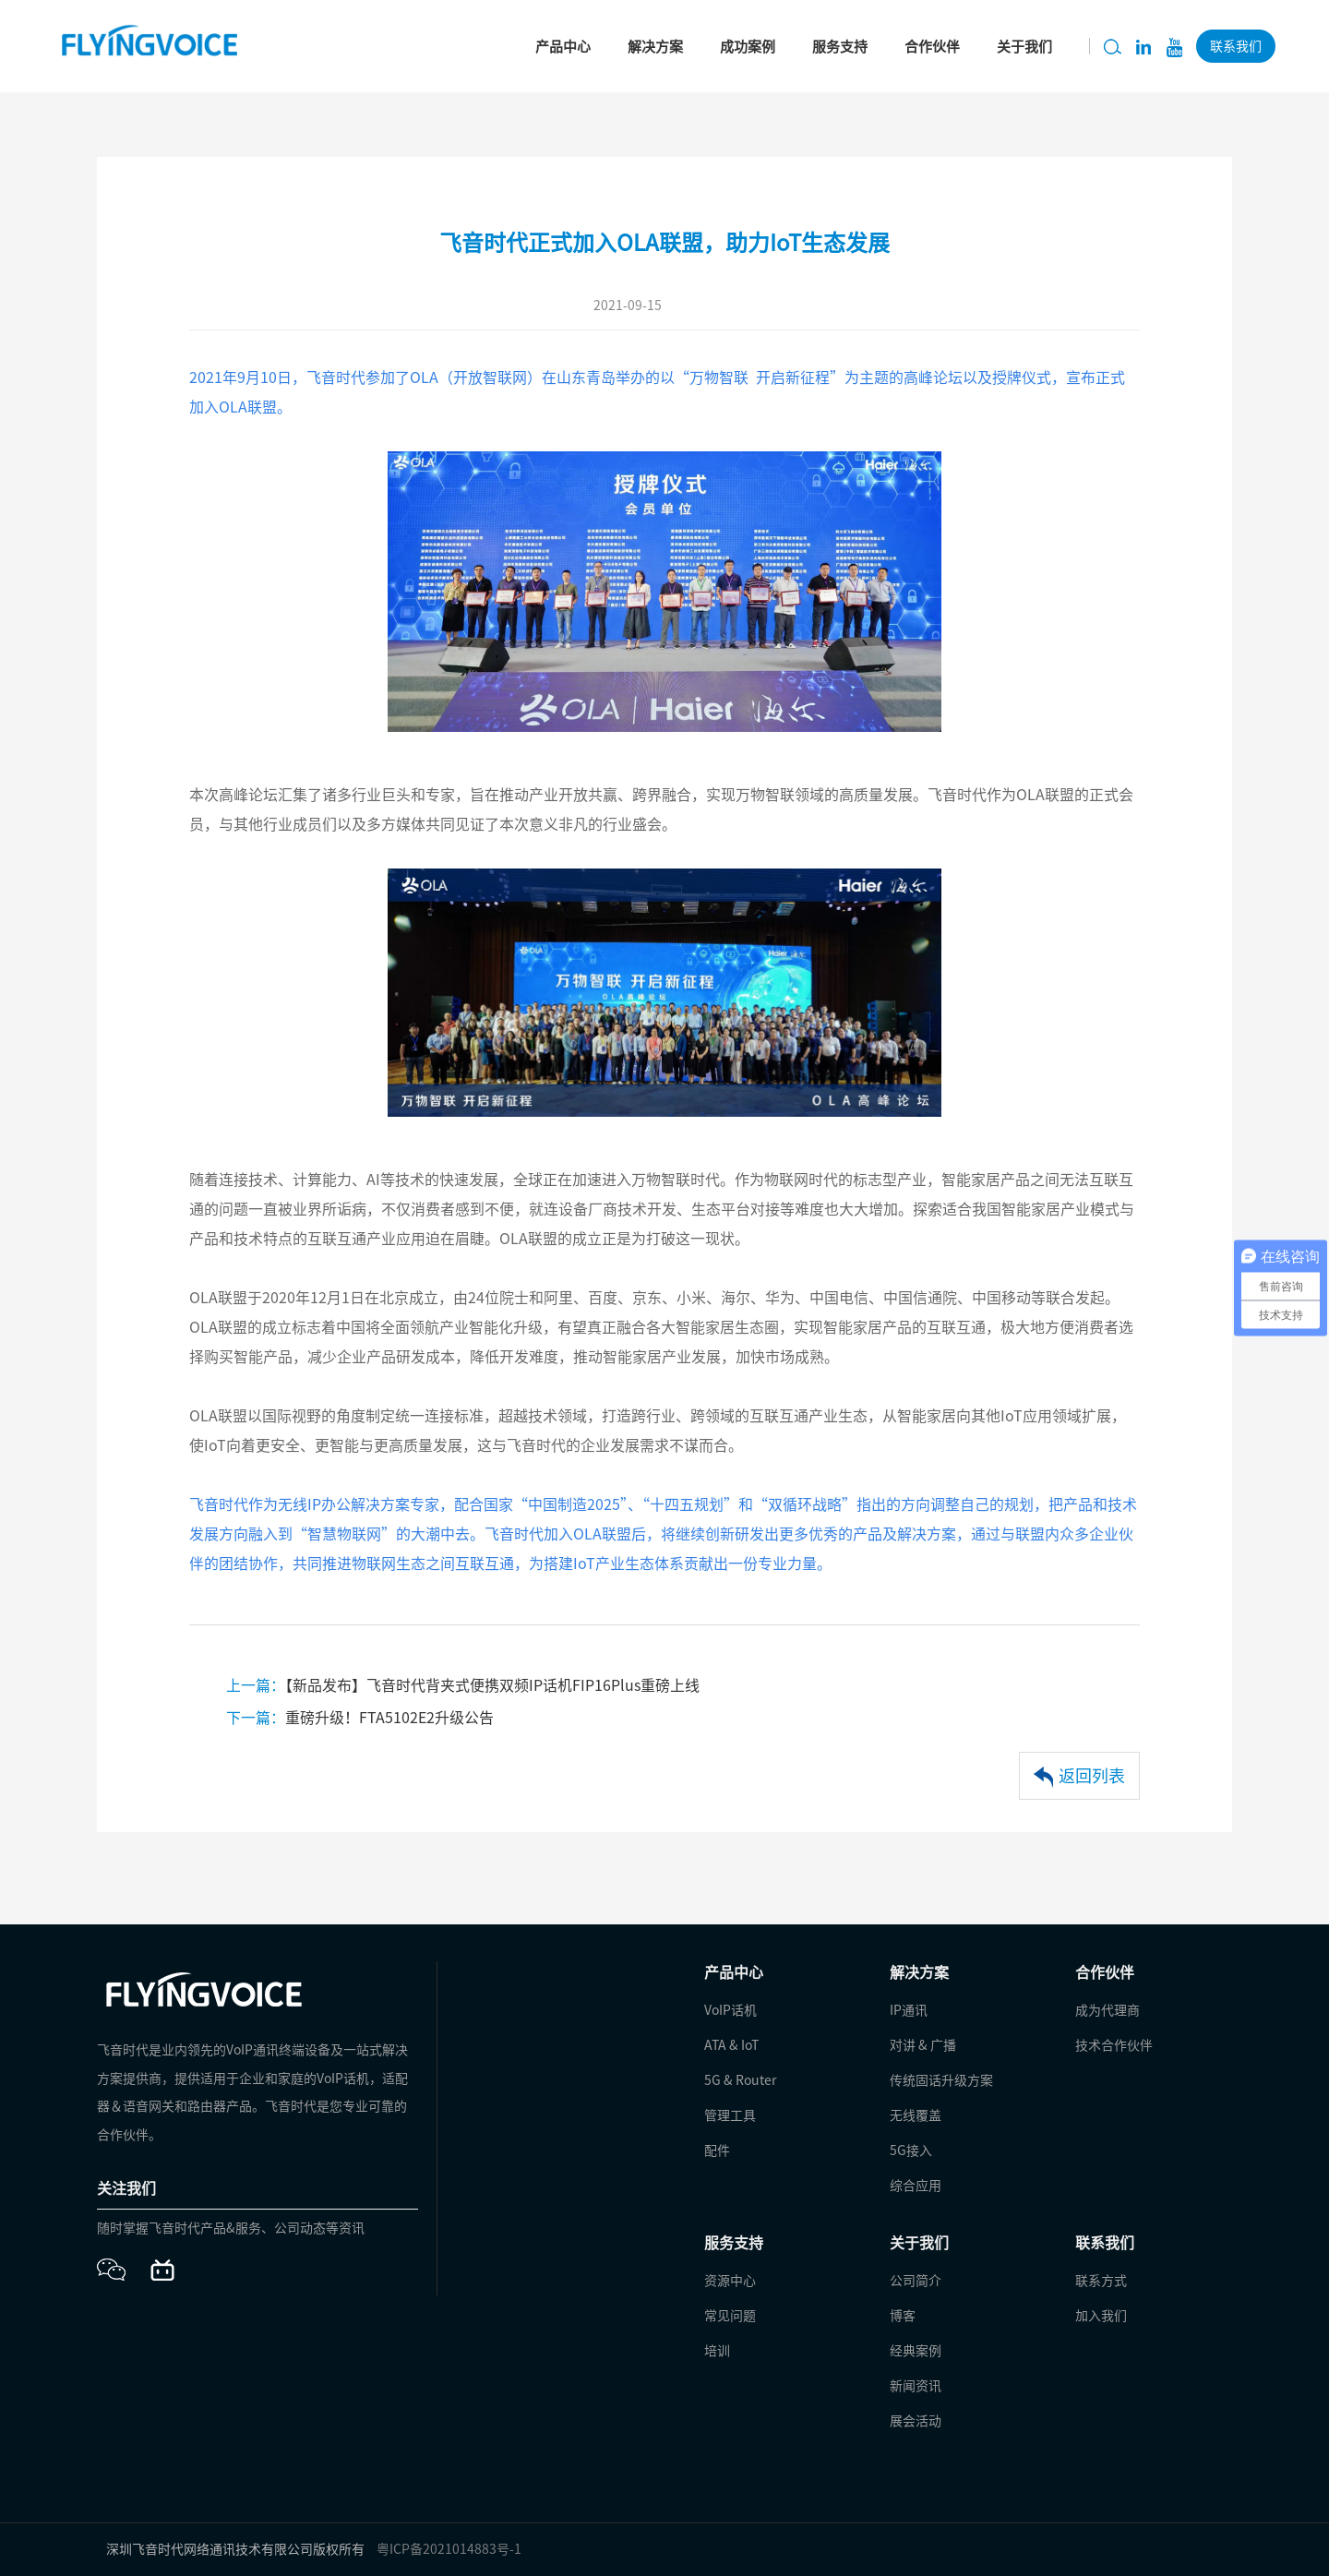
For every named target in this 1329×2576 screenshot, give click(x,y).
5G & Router (740, 2080)
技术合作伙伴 (1114, 2045)
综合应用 (915, 2185)
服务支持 (840, 47)
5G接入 (911, 2150)
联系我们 (1236, 46)
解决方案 (655, 47)
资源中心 (730, 2280)
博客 (903, 2315)
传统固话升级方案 (941, 2080)
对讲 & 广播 (923, 2045)
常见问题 (730, 2315)
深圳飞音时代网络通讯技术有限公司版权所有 (235, 2549)
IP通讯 (909, 2010)
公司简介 (915, 2280)
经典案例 (915, 2350)
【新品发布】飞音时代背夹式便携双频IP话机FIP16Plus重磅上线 (463, 1685)
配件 (717, 2150)
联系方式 (1101, 2280)
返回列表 (1079, 1777)
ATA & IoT (731, 2045)
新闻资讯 (915, 2385)
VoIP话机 (730, 2010)
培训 (717, 2350)
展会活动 (915, 2420)
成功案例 (747, 47)
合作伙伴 (932, 47)
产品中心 (563, 47)
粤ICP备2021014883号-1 (449, 2549)
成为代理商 (1107, 2010)
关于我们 (1024, 47)
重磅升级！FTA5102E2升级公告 (360, 1717)
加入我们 (1101, 2315)
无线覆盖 (915, 2115)
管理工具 (730, 2115)
